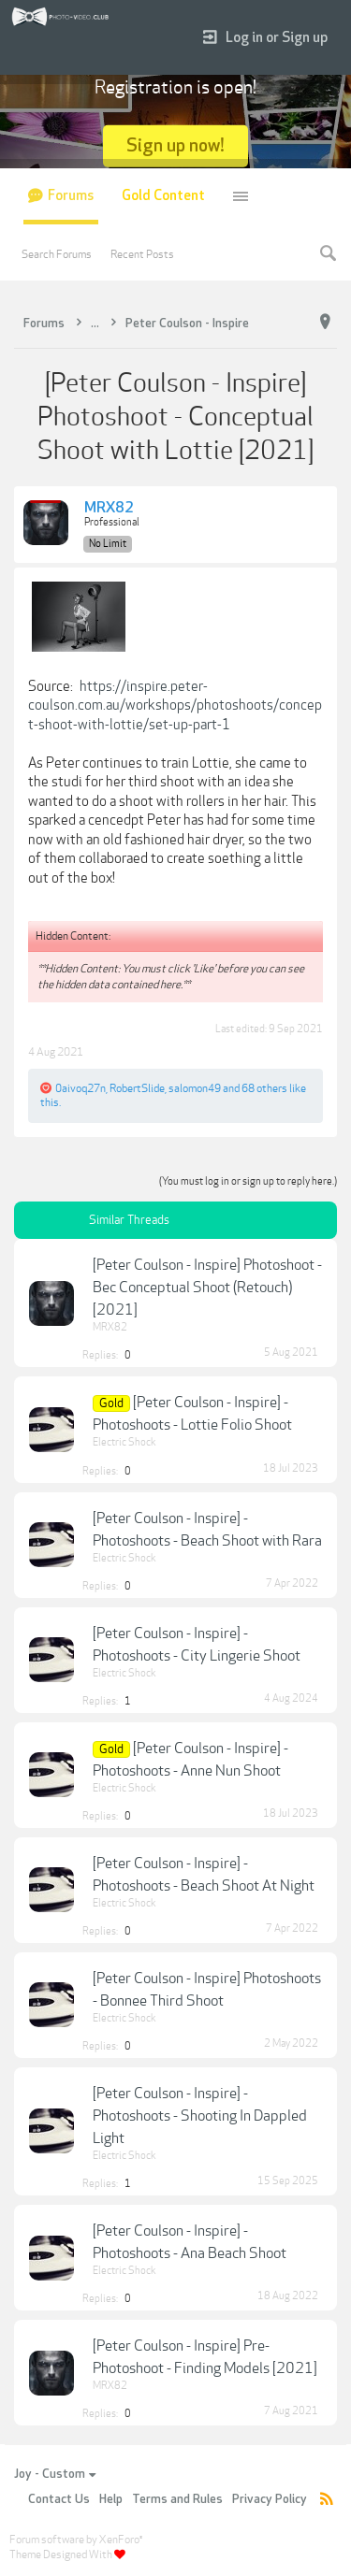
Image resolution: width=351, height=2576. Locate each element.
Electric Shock (124, 1442)
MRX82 (109, 508)
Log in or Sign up (265, 38)
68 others (264, 1088)
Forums (71, 196)
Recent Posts (142, 254)
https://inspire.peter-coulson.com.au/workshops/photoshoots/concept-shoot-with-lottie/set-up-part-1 (175, 705)
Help (111, 2499)
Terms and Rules (177, 2499)
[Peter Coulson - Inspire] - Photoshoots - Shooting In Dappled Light (200, 2116)
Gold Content (163, 196)
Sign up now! (175, 145)
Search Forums (57, 254)
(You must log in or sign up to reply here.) (248, 1181)
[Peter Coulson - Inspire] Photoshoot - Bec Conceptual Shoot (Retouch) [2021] (207, 1287)
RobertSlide (137, 1088)
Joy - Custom (54, 2474)
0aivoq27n (80, 1088)
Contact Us (59, 2499)
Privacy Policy (269, 2499)
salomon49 (194, 1088)
